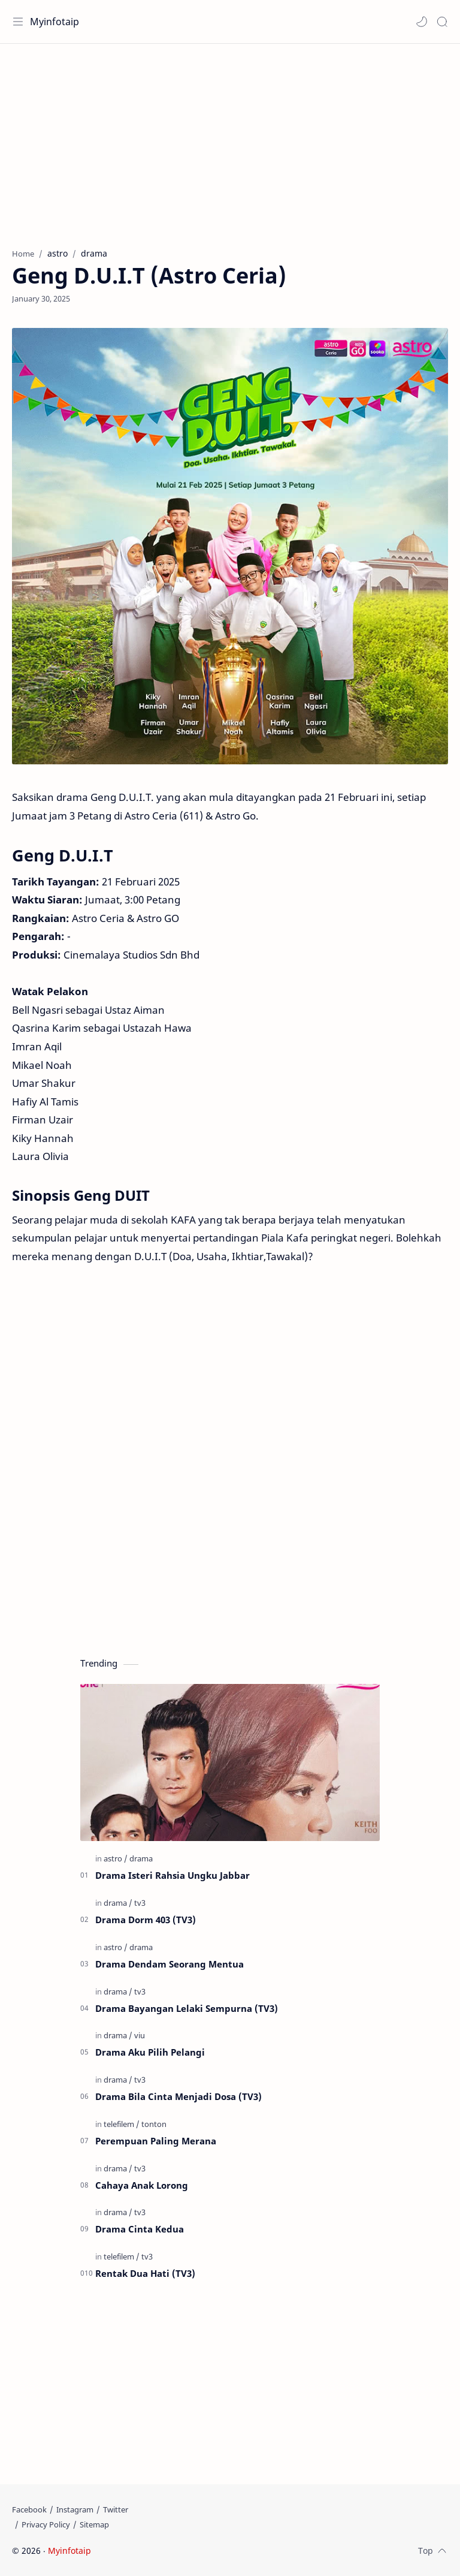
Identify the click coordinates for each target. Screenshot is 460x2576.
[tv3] (140, 1902)
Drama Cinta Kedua (139, 2229)
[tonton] (154, 2124)
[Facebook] (29, 2509)
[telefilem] (122, 2124)
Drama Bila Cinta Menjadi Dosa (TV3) (178, 2096)
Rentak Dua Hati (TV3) (145, 2273)
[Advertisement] (230, 140)
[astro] (116, 1858)
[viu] (139, 2035)
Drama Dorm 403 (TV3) (145, 1920)
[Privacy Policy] (46, 2524)
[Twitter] (115, 2509)
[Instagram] (74, 2509)
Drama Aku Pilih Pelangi (150, 2052)
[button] (422, 22)
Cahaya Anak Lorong (141, 2185)
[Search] (442, 22)
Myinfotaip (54, 21)
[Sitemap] (94, 2524)
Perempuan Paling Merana (155, 2141)
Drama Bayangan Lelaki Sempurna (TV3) (186, 2008)
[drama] (141, 1858)
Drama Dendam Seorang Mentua (169, 1964)
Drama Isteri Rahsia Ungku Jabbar (172, 1875)
